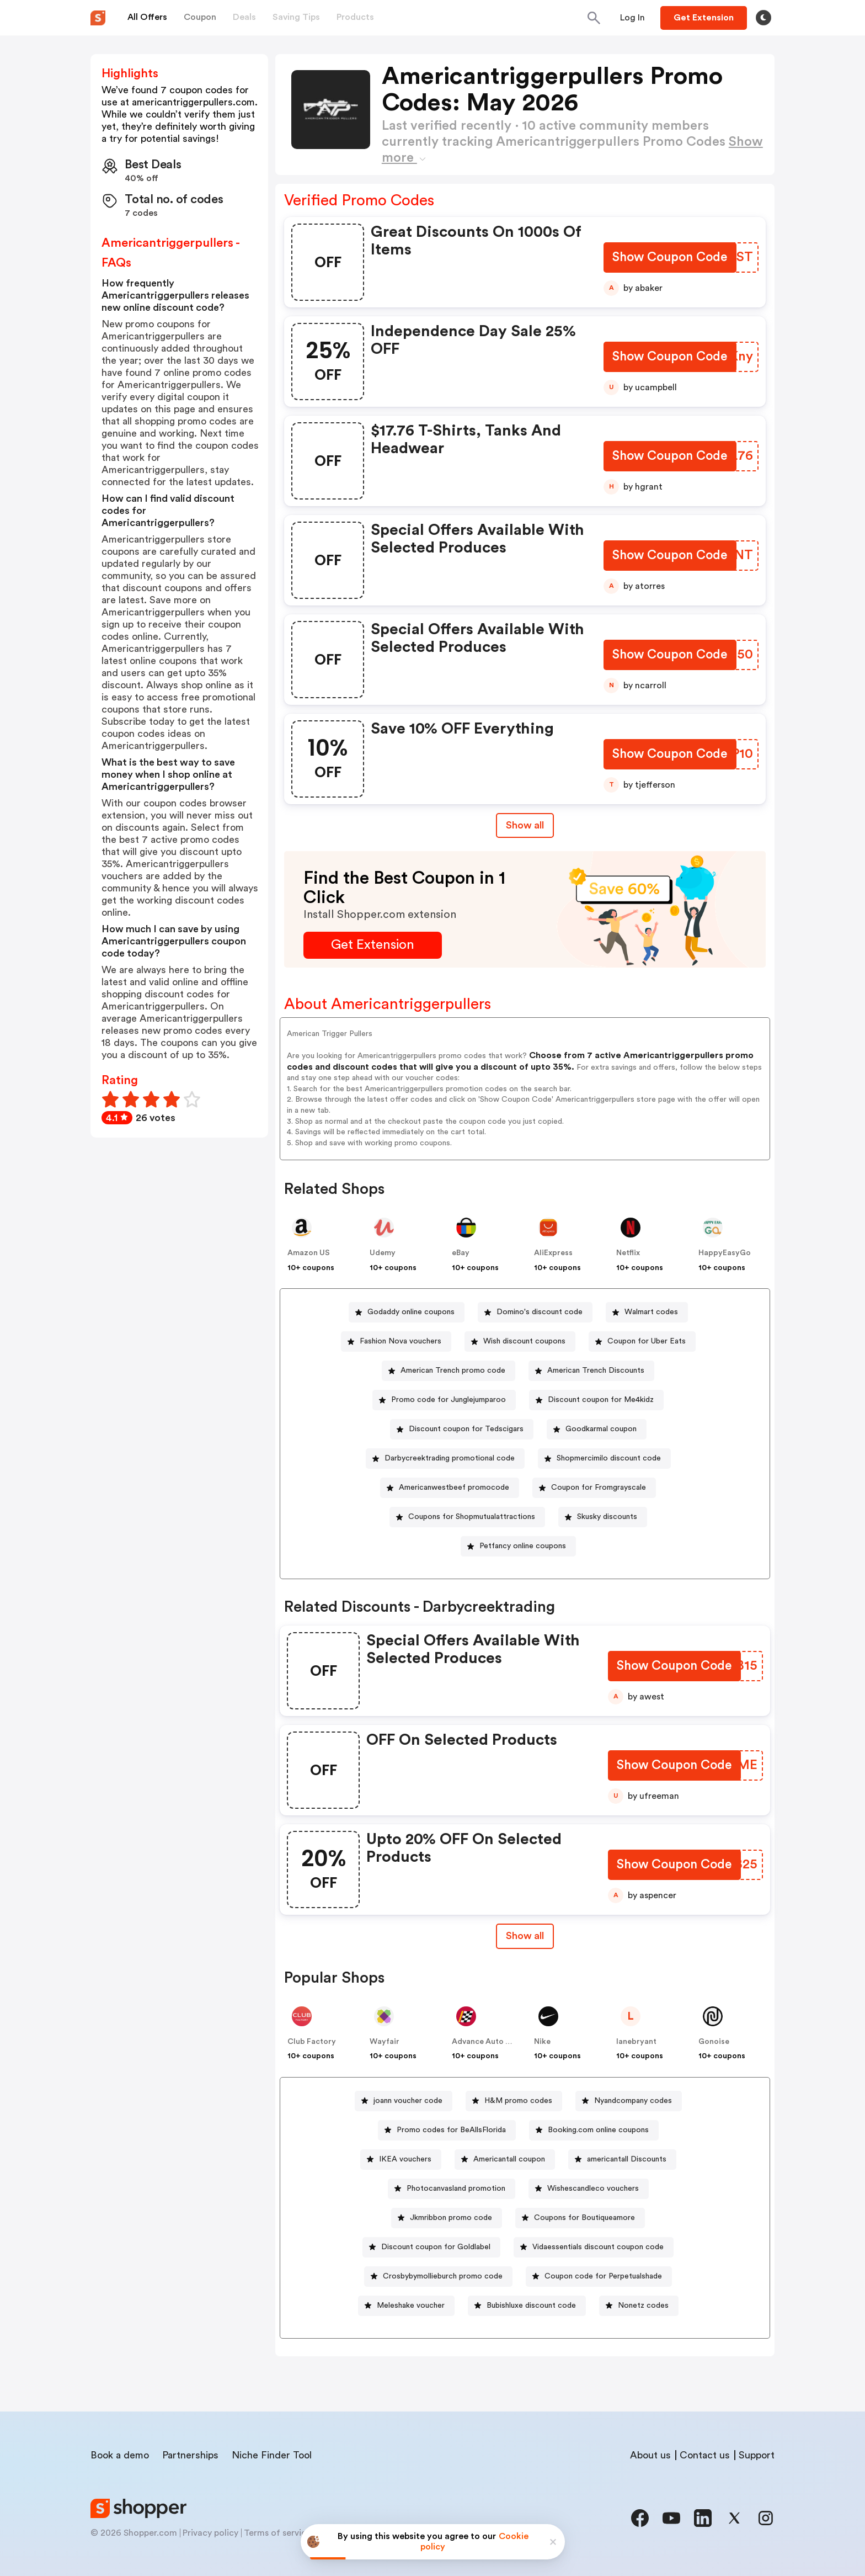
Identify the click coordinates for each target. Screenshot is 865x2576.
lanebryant (636, 2042)
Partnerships (190, 2455)
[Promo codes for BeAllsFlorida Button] (447, 2130)
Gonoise (713, 2042)
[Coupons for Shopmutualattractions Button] (467, 1517)
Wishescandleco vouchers (593, 2188)
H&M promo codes (518, 2101)
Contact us (705, 2455)
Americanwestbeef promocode (454, 1487)
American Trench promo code (453, 1370)
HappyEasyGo (724, 1253)
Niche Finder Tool (272, 2455)
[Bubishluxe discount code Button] (527, 2306)
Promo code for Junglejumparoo (448, 1400)
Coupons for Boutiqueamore (584, 2218)
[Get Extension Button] (372, 945)
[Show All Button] (525, 1936)
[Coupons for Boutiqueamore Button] (580, 2218)
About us (650, 2455)
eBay (460, 1253)
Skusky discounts (607, 1517)
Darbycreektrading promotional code (450, 1458)
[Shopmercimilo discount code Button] (604, 1458)
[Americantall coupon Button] (505, 2159)
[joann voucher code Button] (403, 2101)
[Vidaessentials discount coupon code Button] (594, 2247)
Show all (525, 1936)
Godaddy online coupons (411, 1312)
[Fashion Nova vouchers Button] (396, 1341)
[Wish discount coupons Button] (519, 1341)
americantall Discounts (626, 2159)
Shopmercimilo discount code (609, 1458)
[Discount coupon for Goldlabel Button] (431, 2247)
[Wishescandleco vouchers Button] (588, 2189)
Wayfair (384, 2042)
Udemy (383, 1253)
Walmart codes (651, 1312)
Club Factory (311, 2042)
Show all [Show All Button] (525, 825)
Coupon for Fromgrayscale (598, 1487)
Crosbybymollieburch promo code (443, 2276)
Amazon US (308, 1253)
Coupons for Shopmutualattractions (471, 1517)
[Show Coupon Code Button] (669, 258)
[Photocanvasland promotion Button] (451, 2189)
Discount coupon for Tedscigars (466, 1429)
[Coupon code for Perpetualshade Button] (599, 2276)
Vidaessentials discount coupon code (598, 2247)
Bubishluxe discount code (531, 2305)
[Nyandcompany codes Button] (628, 2101)
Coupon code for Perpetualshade (603, 2276)
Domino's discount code (539, 1312)
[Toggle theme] (763, 17)
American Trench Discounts (595, 1370)
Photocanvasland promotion (456, 2188)
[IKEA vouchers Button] (400, 2159)
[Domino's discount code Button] (535, 1312)
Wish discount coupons (524, 1341)
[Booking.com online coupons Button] (594, 2130)
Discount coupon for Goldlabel (435, 2247)
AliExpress (553, 1253)
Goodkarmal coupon (601, 1429)
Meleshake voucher (411, 2305)
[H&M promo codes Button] (514, 2101)
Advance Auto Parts (488, 2042)
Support (757, 2455)
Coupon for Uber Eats (646, 1341)
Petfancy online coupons (522, 1546)
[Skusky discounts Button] (602, 1517)
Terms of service (277, 2533)
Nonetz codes (643, 2305)
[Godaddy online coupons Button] (406, 1312)
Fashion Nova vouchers (400, 1341)
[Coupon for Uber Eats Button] (642, 1341)
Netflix (628, 1253)
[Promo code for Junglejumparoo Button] (444, 1400)
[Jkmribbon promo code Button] (446, 2218)
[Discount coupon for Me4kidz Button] (596, 1400)
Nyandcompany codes (633, 2101)
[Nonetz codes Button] (639, 2306)
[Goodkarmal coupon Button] (597, 1429)
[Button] (632, 18)
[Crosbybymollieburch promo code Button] (438, 2276)
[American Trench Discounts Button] (591, 1371)
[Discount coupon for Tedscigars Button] (461, 1429)
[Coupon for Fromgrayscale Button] (594, 1488)
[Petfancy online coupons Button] (518, 1546)
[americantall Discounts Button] (622, 2159)
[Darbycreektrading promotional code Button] (445, 1458)
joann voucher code (407, 2101)
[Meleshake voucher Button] (406, 2306)
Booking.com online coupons (598, 2130)
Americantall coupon (509, 2159)
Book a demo (119, 2455)
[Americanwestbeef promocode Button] (449, 1488)
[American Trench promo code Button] (448, 1371)
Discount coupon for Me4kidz (601, 1400)
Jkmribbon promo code (451, 2218)
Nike (542, 2042)
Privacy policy (210, 2533)
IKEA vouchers (405, 2159)
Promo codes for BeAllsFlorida (451, 2130)
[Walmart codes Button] (647, 1312)
